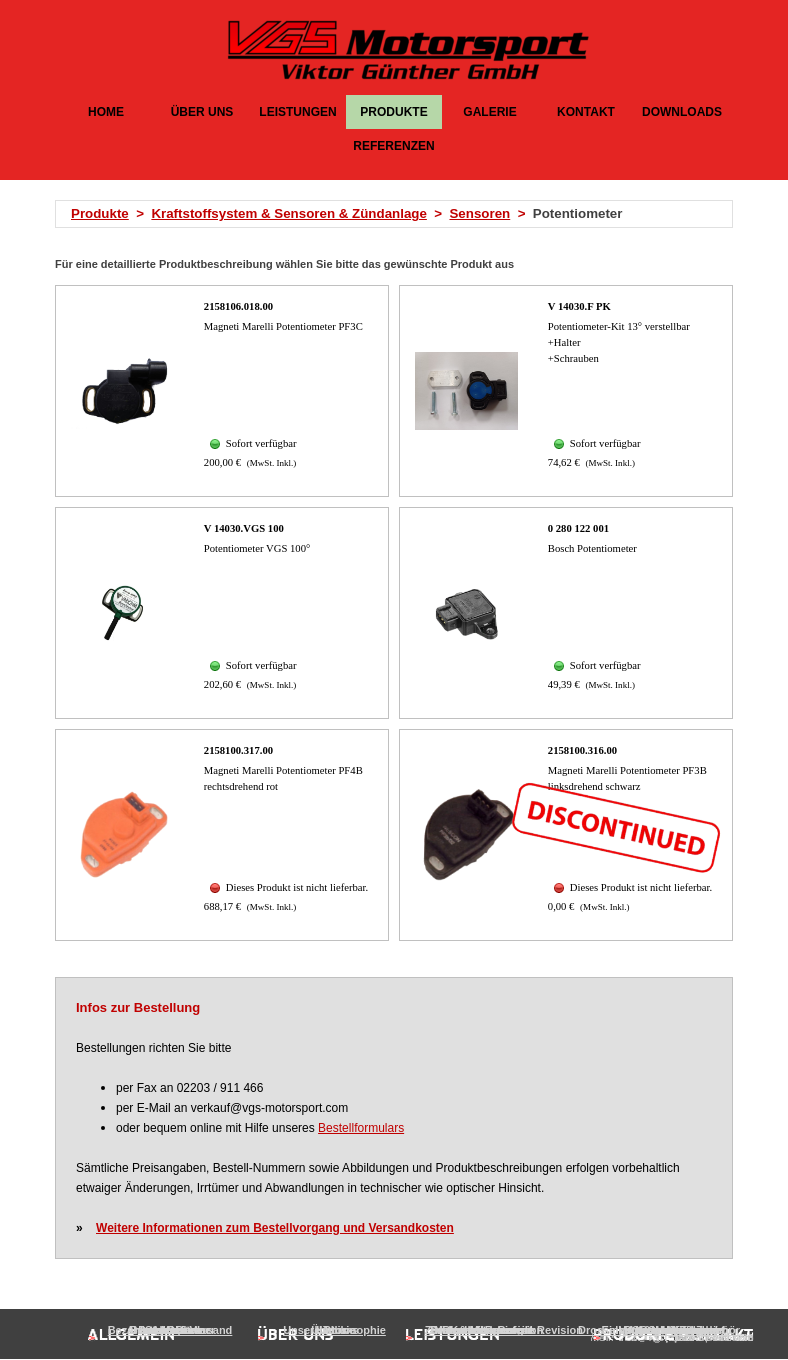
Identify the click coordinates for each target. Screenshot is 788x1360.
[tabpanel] (400, 214)
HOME (106, 112)
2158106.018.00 (238, 306)
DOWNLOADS (682, 112)
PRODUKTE (393, 112)
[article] (222, 391)
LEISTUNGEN (297, 112)
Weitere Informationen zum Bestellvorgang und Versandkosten (275, 1228)
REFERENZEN (393, 146)
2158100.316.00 (582, 750)
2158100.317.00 (238, 750)
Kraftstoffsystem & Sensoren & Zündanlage (289, 213)
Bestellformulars (361, 1128)
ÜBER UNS (202, 112)
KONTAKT (586, 112)
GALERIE (489, 112)
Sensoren (479, 213)
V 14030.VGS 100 (244, 528)
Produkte (100, 213)
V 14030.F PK (579, 306)
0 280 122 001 (578, 528)
